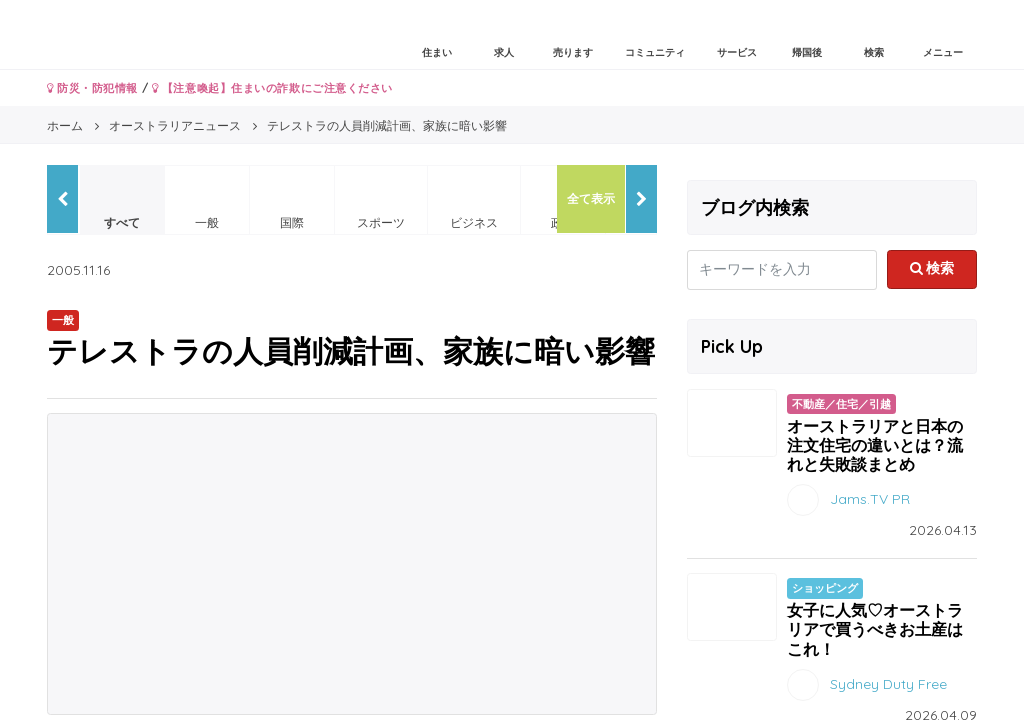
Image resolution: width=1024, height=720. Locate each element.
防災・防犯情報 (92, 88)
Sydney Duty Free (888, 683)
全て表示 (591, 198)
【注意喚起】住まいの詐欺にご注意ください (272, 88)
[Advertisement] (352, 564)
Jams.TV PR (870, 499)
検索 (932, 268)
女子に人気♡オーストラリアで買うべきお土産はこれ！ (875, 629)
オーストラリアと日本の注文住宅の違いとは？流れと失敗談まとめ (875, 445)
